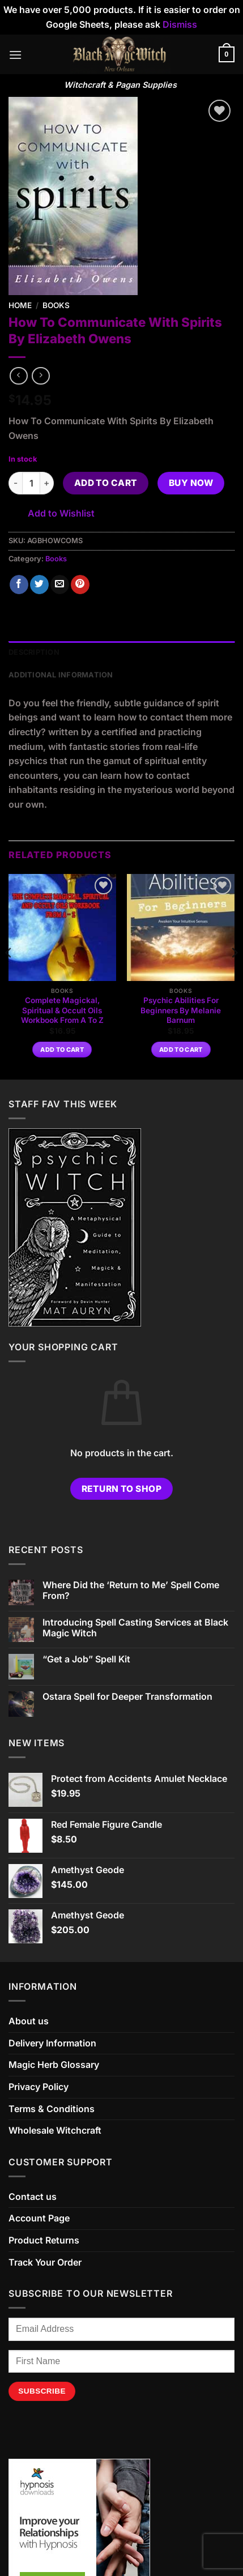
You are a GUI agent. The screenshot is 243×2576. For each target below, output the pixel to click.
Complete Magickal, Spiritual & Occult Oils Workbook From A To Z (62, 1010)
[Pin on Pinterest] (80, 584)
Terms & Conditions (51, 2108)
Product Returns (43, 2240)
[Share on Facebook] (19, 584)
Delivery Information (52, 2043)
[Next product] (18, 376)
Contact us (32, 2196)
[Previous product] (40, 376)
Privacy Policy (38, 2086)
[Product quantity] (31, 483)
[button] (15, 55)
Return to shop (122, 1488)
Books (56, 305)
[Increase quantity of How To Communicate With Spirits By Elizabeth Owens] (47, 483)
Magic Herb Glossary (53, 2064)
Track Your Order (45, 2262)
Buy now (191, 482)
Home (20, 305)
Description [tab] (33, 652)
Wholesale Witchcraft (54, 2130)
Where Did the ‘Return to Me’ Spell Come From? (130, 1590)
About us (28, 2021)
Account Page (39, 2218)
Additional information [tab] (60, 675)
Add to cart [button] (62, 1050)
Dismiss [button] (180, 24)
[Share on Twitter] (39, 584)
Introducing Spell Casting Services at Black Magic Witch (135, 1628)
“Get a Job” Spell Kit (86, 1659)
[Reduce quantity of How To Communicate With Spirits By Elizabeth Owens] (15, 483)
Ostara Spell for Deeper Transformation (127, 1696)
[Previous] (9, 975)
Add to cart (106, 482)
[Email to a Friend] (59, 584)
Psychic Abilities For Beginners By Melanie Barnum (180, 1010)
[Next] (234, 975)
